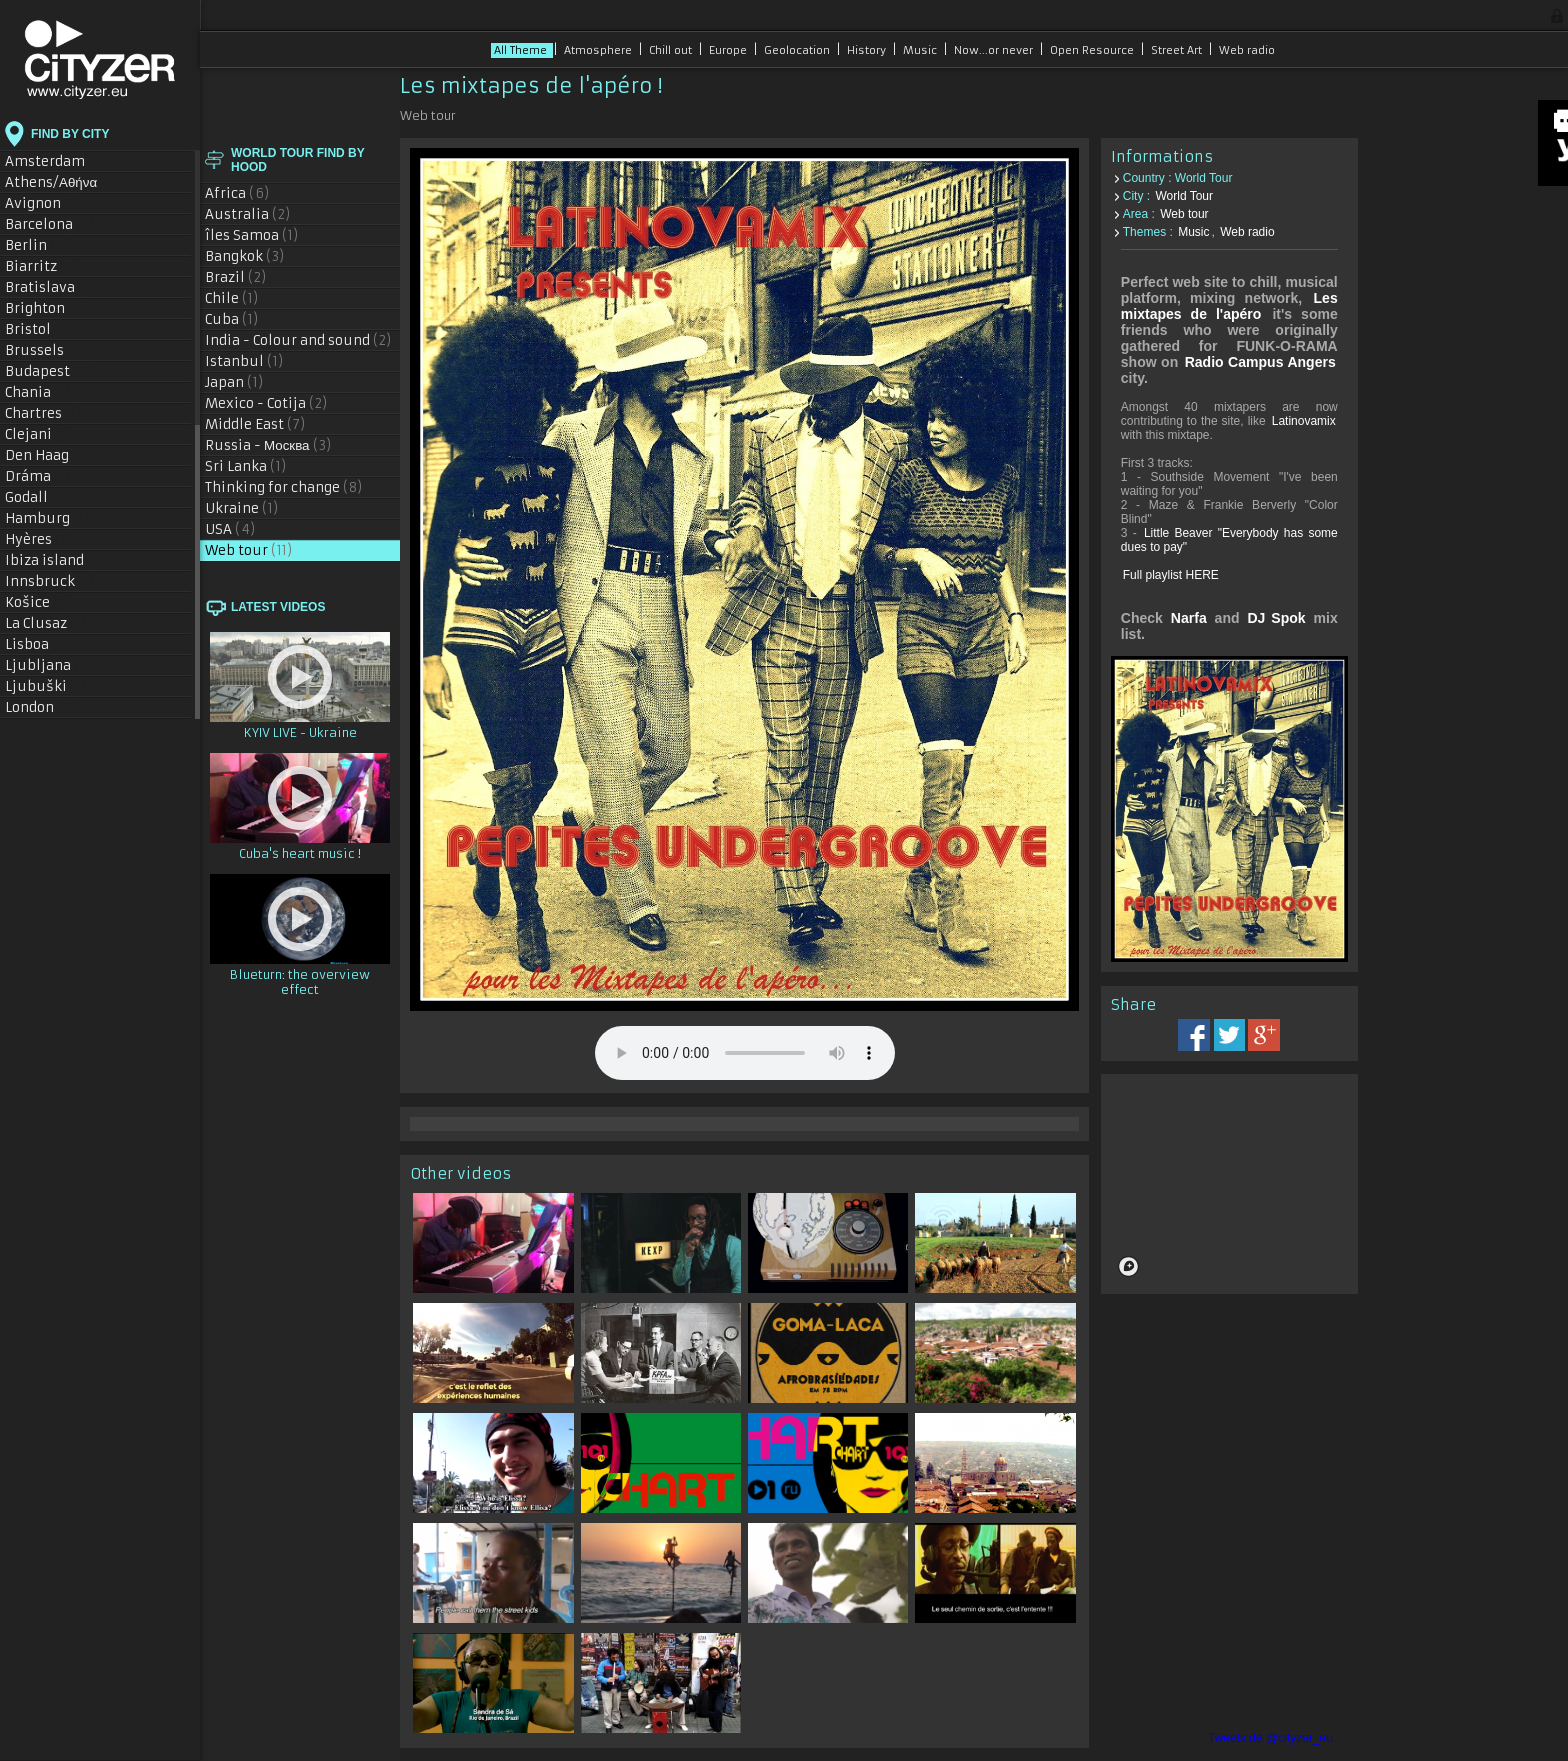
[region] (1229, 1180)
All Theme (522, 50)
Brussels (48, 350)
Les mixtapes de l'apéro (1229, 306)
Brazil (236, 277)
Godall (36, 497)
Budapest (49, 371)
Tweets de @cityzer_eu (1270, 1738)
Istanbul (244, 361)
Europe (729, 50)
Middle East (255, 424)
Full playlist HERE (1171, 575)
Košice (37, 602)
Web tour (249, 550)
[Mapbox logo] (1128, 1262)
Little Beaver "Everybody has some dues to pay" (1229, 540)
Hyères (38, 539)
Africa (237, 193)
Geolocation (798, 50)
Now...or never (995, 50)
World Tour (1184, 196)
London (43, 707)
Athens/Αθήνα (63, 182)
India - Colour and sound (298, 340)
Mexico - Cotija (266, 403)
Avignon (43, 203)
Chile (232, 298)
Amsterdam (57, 161)
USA (230, 529)
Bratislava (51, 287)
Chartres (43, 413)
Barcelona (50, 224)
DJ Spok (1276, 618)
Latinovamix (1304, 421)
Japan (234, 382)
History (868, 50)
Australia (248, 214)
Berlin (40, 245)
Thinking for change (284, 487)
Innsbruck (50, 581)
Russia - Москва (268, 445)
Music (921, 50)
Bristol (38, 329)
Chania (38, 392)
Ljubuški (46, 686)
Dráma (38, 476)
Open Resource (1093, 50)
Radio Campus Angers (1260, 362)
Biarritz (41, 266)
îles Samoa (252, 235)
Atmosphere (599, 50)
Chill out (672, 50)
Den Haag (47, 455)
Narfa (1189, 618)
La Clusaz (46, 623)
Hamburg (47, 518)
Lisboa (38, 644)
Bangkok (245, 256)
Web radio (1247, 50)
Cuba (232, 319)
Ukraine (242, 508)
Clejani (38, 434)
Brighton (45, 308)
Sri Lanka (246, 466)
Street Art (1178, 50)
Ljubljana (48, 665)
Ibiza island (55, 560)
